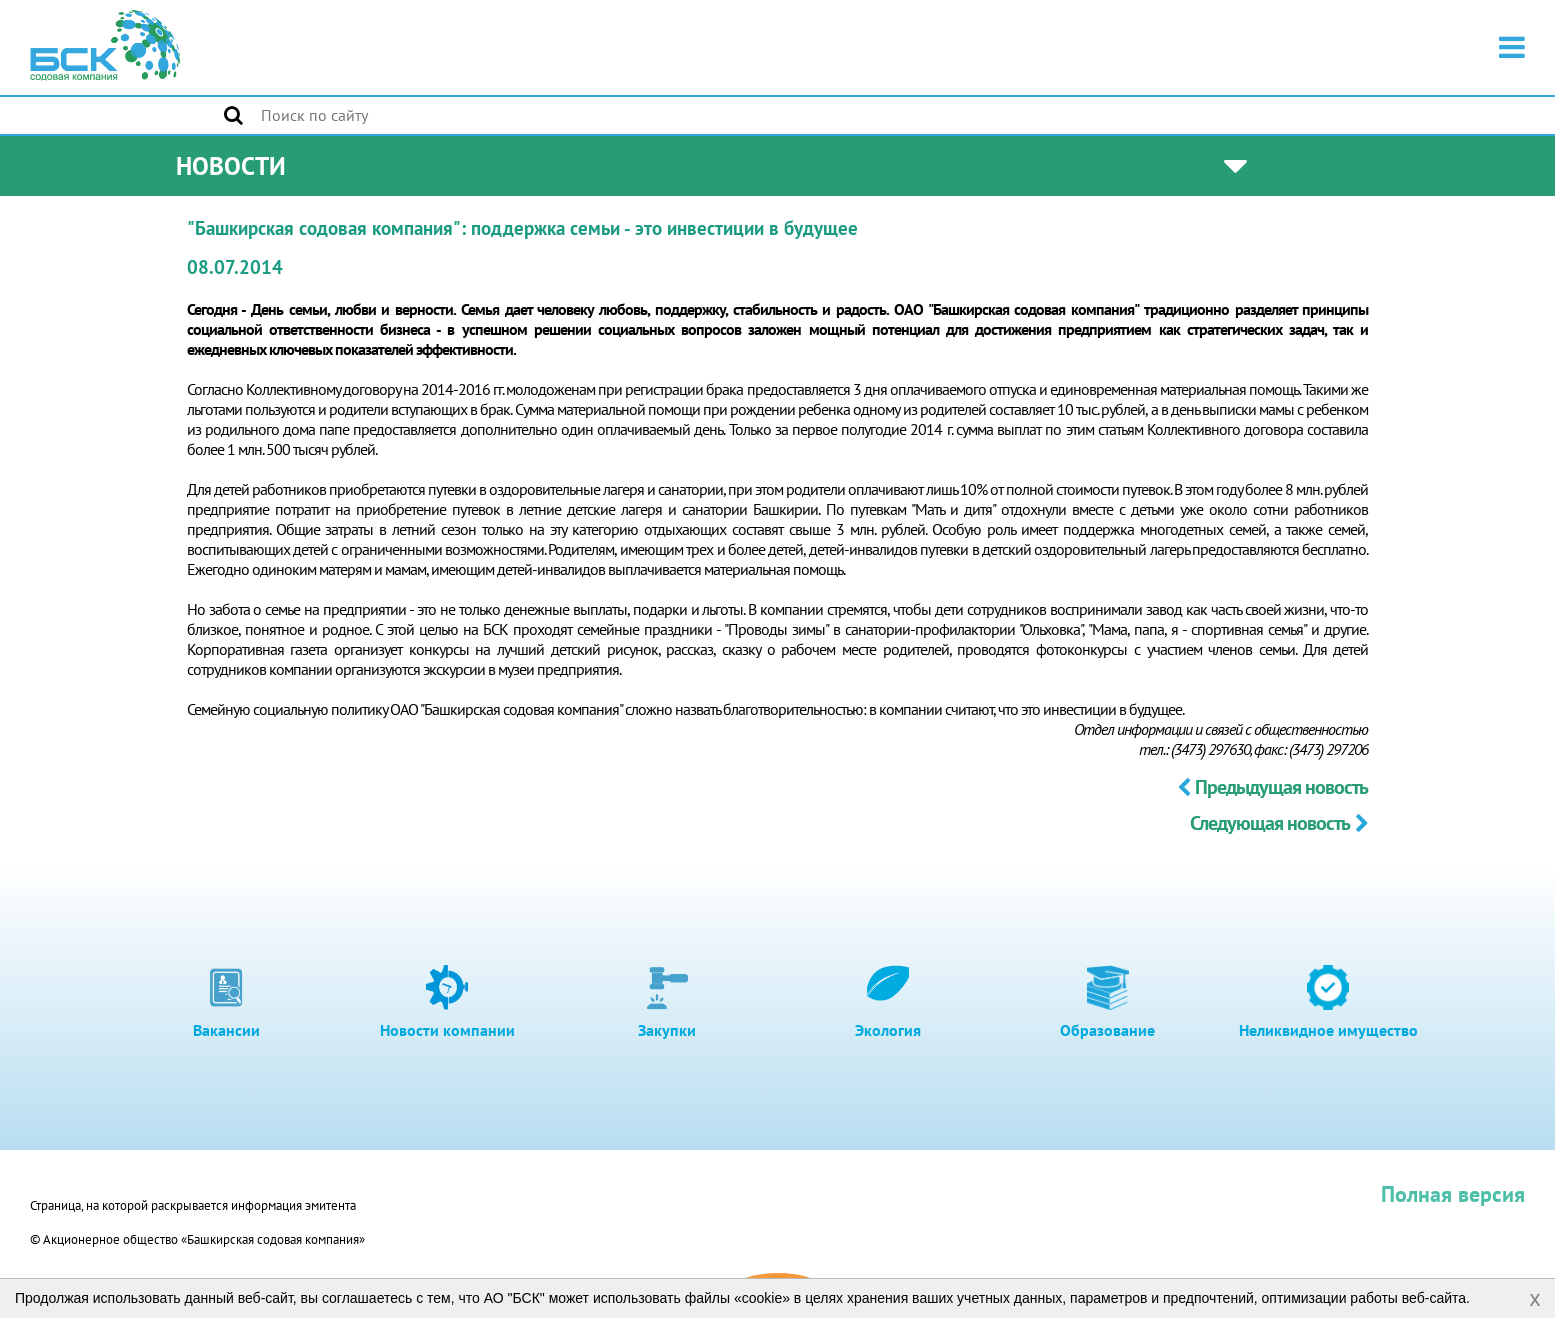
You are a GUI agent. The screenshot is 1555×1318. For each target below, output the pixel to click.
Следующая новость (1279, 823)
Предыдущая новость (1272, 787)
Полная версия (1453, 1194)
